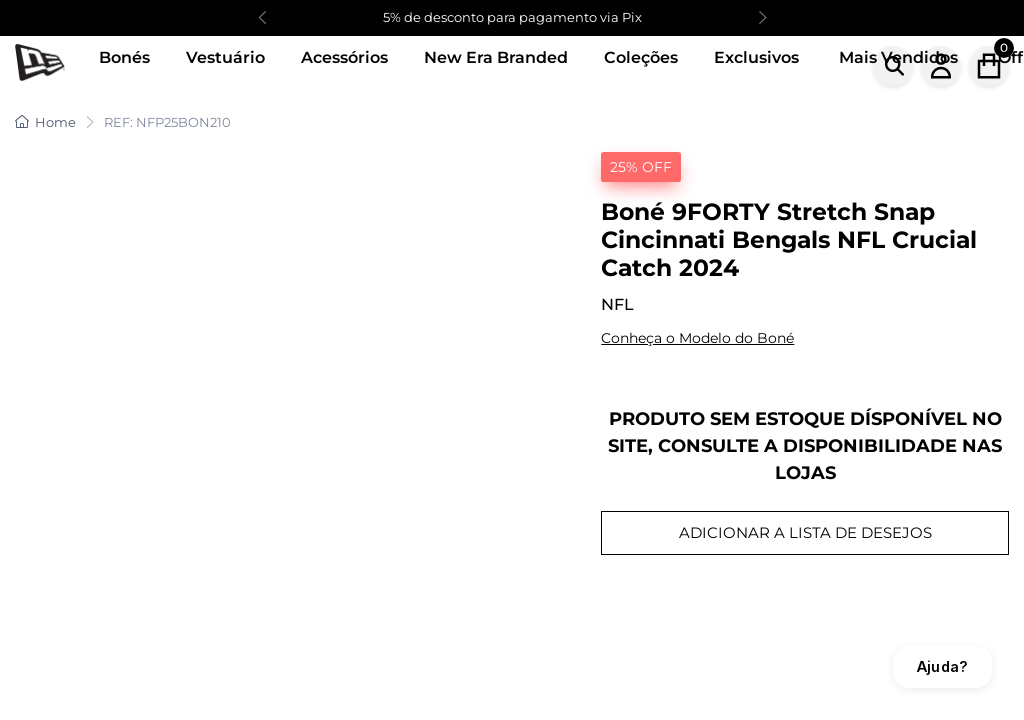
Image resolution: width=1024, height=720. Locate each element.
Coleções (641, 57)
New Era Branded (496, 57)
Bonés (124, 57)
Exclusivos (756, 57)
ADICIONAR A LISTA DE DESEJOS (805, 532)
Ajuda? (942, 666)
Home (45, 122)
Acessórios (344, 57)
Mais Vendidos (898, 57)
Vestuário (225, 57)
